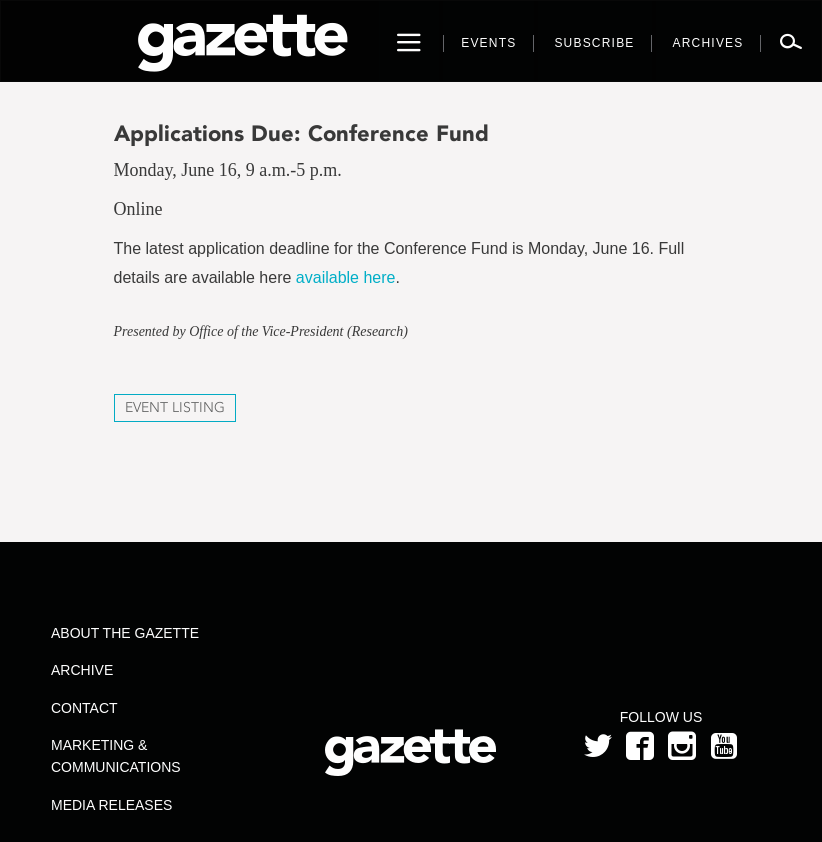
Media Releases (111, 805)
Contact (84, 708)
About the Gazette (125, 633)
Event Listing (175, 407)
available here (346, 277)
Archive (82, 670)
